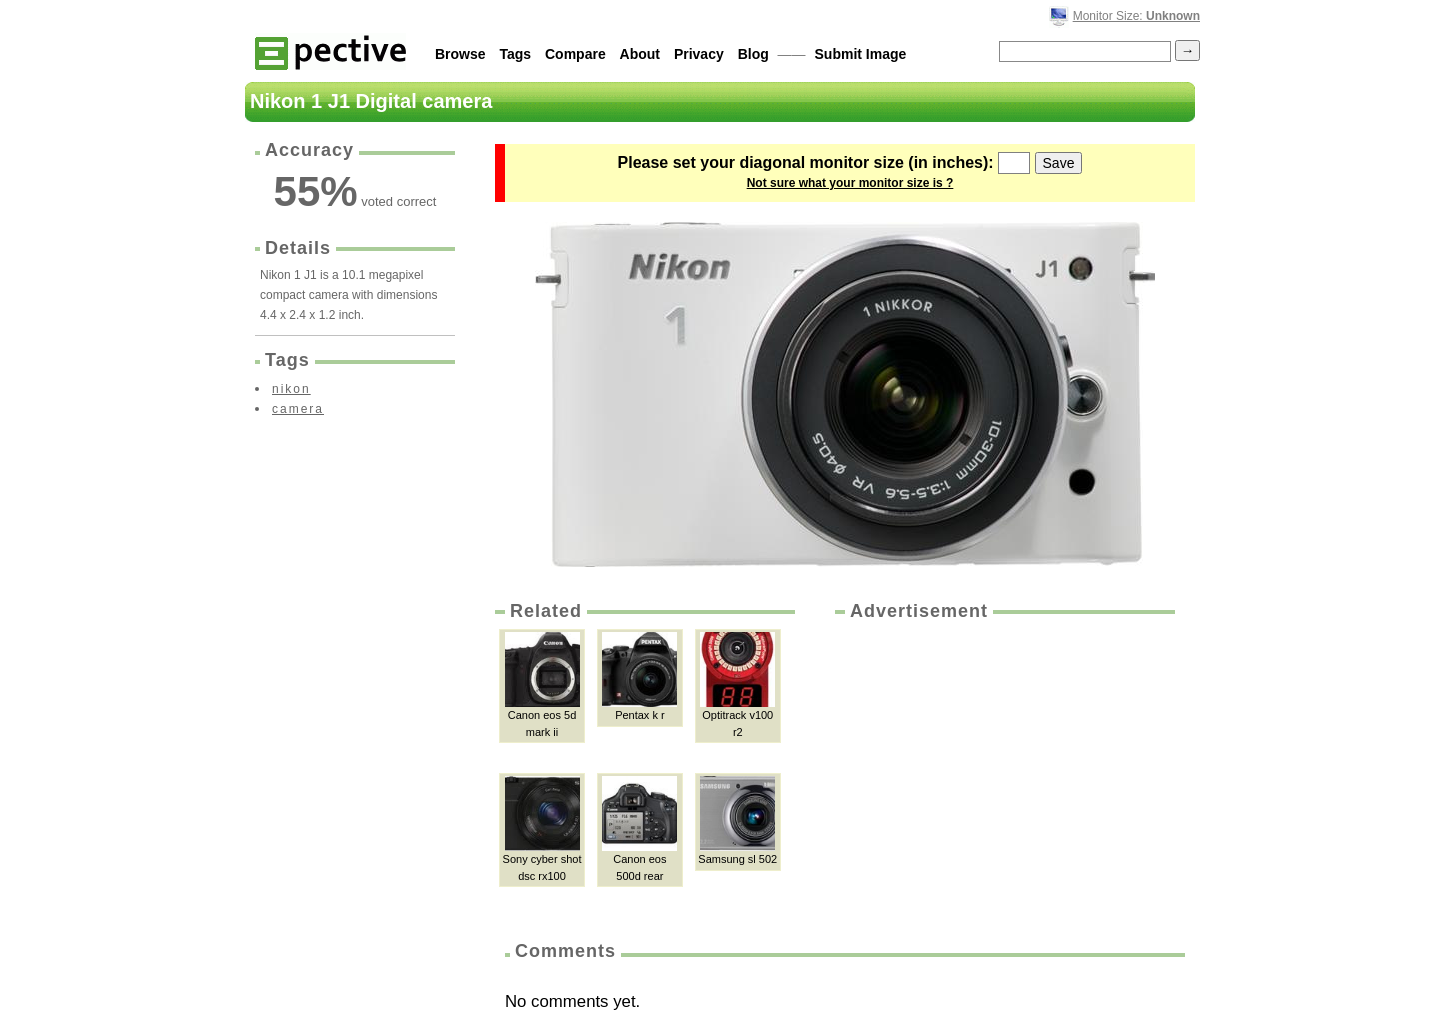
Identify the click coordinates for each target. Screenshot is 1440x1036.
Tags (515, 54)
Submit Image (861, 54)
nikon (291, 389)
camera (298, 409)
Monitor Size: (1136, 16)
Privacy (699, 54)
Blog (753, 54)
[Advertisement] (1003, 774)
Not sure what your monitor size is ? (850, 183)
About (640, 54)
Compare (575, 54)
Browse (460, 54)
